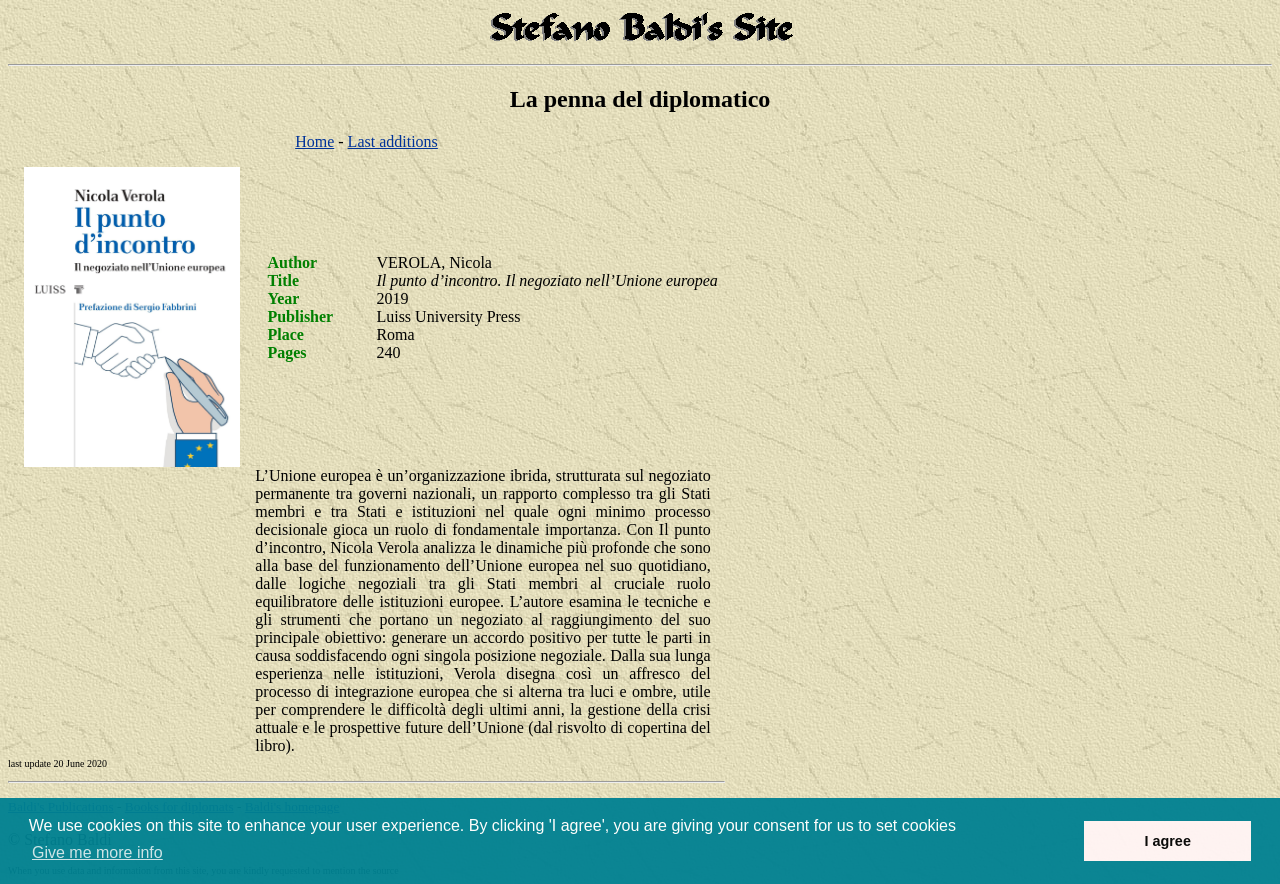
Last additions (393, 141)
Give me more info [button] (97, 852)
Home (314, 141)
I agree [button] (1167, 841)
